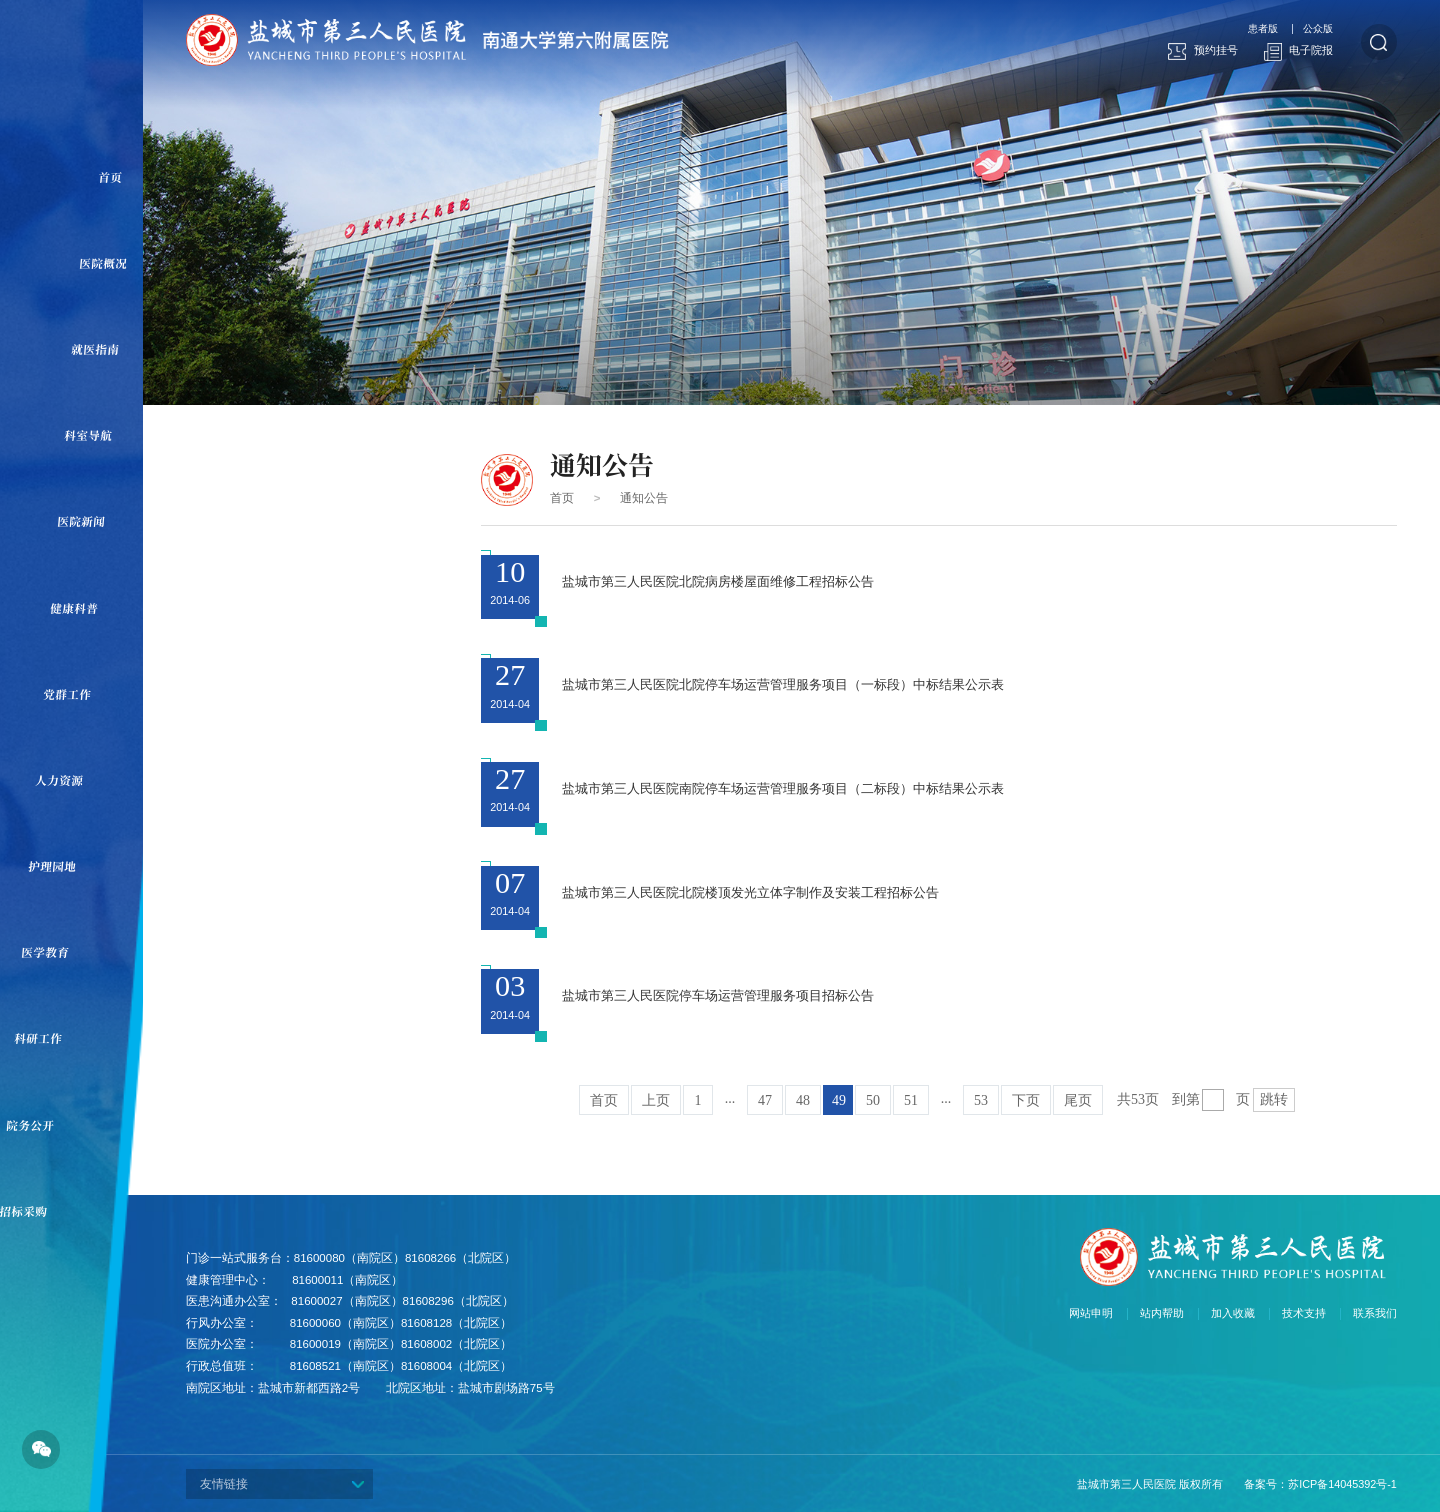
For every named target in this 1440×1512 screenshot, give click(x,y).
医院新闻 (81, 521)
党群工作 (67, 694)
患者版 (1263, 29)
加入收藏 (1233, 1313)
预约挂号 (1203, 51)
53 (981, 1100)
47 (765, 1100)
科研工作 (38, 1038)
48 (803, 1100)
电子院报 (1299, 51)
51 (911, 1100)
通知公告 (644, 498)
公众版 (1318, 29)
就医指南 (96, 349)
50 (873, 1100)
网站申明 (1091, 1313)
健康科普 (74, 608)
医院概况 (103, 263)
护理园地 (52, 866)
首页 (110, 177)
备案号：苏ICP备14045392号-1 (1320, 1484)
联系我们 (1375, 1313)
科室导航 (88, 435)
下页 (1026, 1100)
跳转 (1274, 1099)
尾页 (1078, 1100)
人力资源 (59, 780)
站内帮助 (1162, 1313)
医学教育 (45, 952)
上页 (656, 1100)
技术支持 (1304, 1313)
